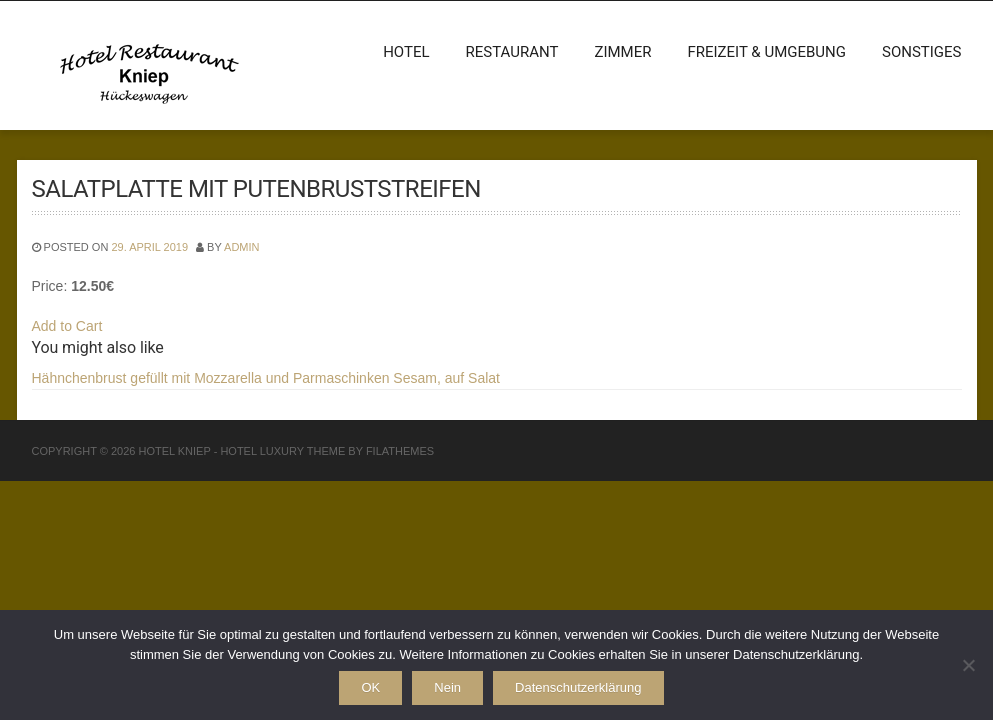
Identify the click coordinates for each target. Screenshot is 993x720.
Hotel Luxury (262, 451)
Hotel (406, 52)
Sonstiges (922, 52)
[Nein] (968, 665)
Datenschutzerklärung (578, 687)
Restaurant (512, 52)
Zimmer (622, 52)
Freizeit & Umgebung (766, 52)
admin (241, 247)
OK (370, 687)
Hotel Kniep (174, 451)
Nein (447, 687)
